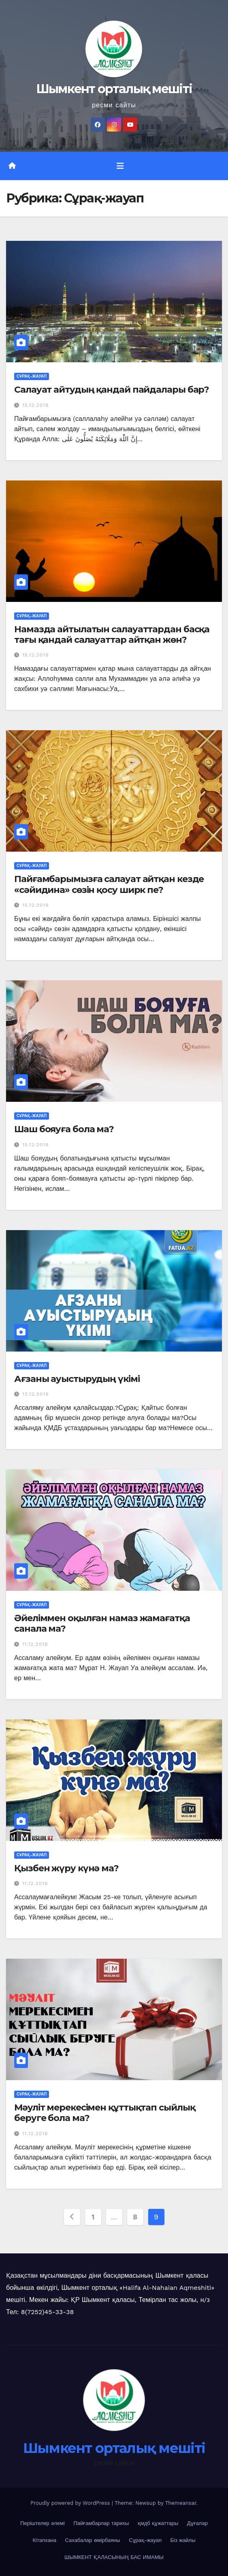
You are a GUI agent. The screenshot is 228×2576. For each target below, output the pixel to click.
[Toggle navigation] (120, 166)
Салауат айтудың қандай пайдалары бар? (111, 389)
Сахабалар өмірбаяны (92, 2540)
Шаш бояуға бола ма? (64, 1129)
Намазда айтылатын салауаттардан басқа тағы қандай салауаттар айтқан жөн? (111, 634)
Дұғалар (197, 2523)
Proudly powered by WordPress (71, 2503)
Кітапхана (45, 2540)
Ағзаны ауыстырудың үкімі (77, 1378)
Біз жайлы (183, 2540)
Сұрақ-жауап (32, 376)
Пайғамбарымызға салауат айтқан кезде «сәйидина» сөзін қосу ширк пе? (109, 884)
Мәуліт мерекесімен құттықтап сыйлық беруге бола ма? (104, 2112)
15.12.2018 (35, 405)
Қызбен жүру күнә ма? (66, 1868)
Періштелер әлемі (42, 2523)
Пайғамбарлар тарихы (101, 2523)
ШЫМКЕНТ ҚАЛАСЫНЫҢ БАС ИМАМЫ (114, 2557)
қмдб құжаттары (158, 2523)
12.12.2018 (35, 1394)
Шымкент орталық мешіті (114, 88)
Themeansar (180, 2503)
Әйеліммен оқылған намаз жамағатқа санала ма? (102, 1623)
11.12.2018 (35, 1644)
